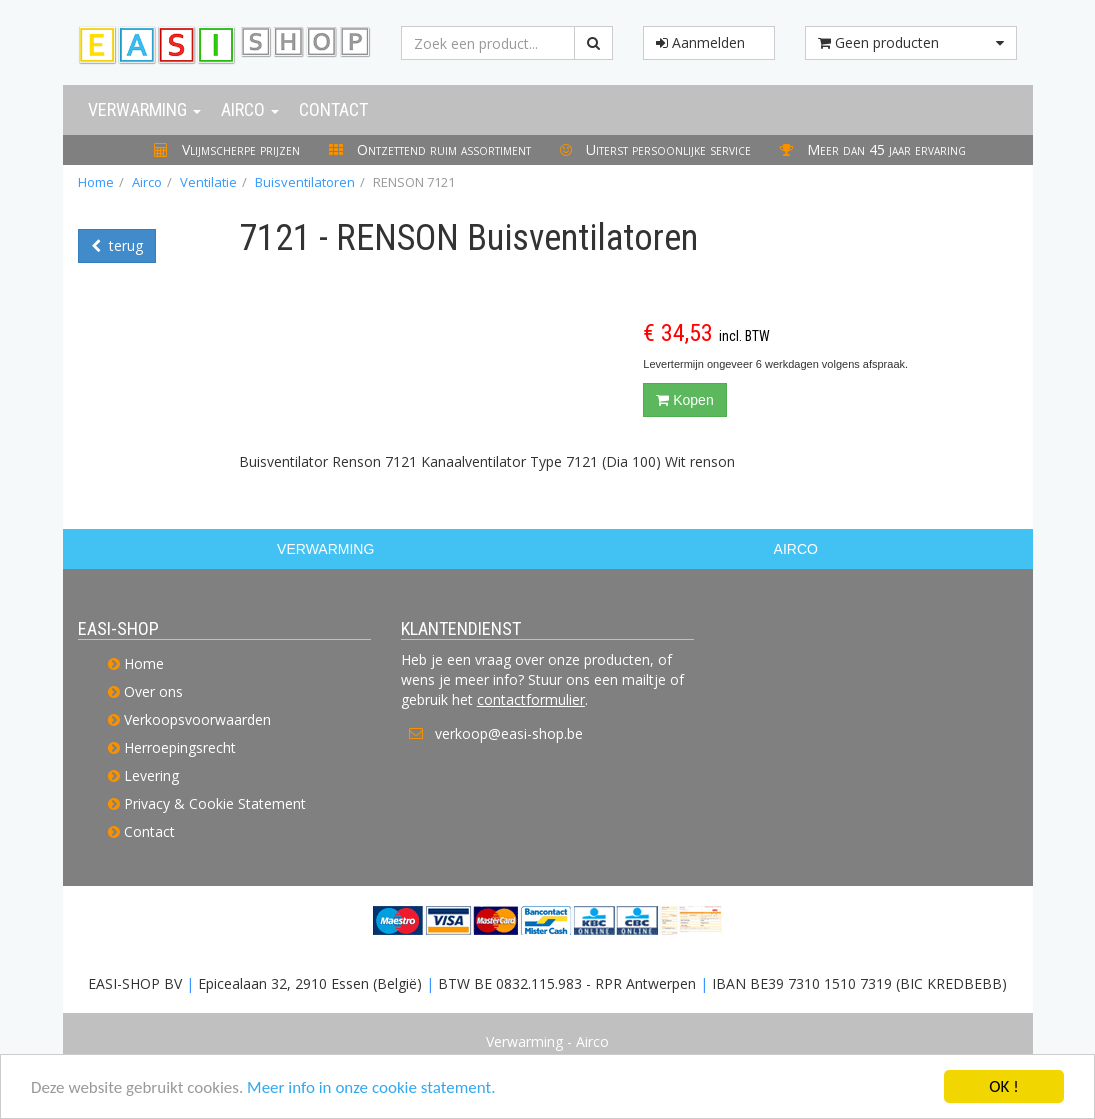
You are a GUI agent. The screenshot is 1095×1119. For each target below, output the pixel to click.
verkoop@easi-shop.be (509, 733)
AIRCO (796, 549)
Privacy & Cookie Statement (215, 803)
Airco (250, 109)
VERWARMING (325, 549)
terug (117, 245)
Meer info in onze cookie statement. (371, 1088)
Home (96, 182)
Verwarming (144, 109)
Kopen (684, 400)
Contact (333, 109)
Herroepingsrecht (180, 747)
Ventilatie (208, 182)
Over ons (153, 691)
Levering (151, 775)
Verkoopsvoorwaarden (197, 719)
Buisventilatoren (305, 182)
